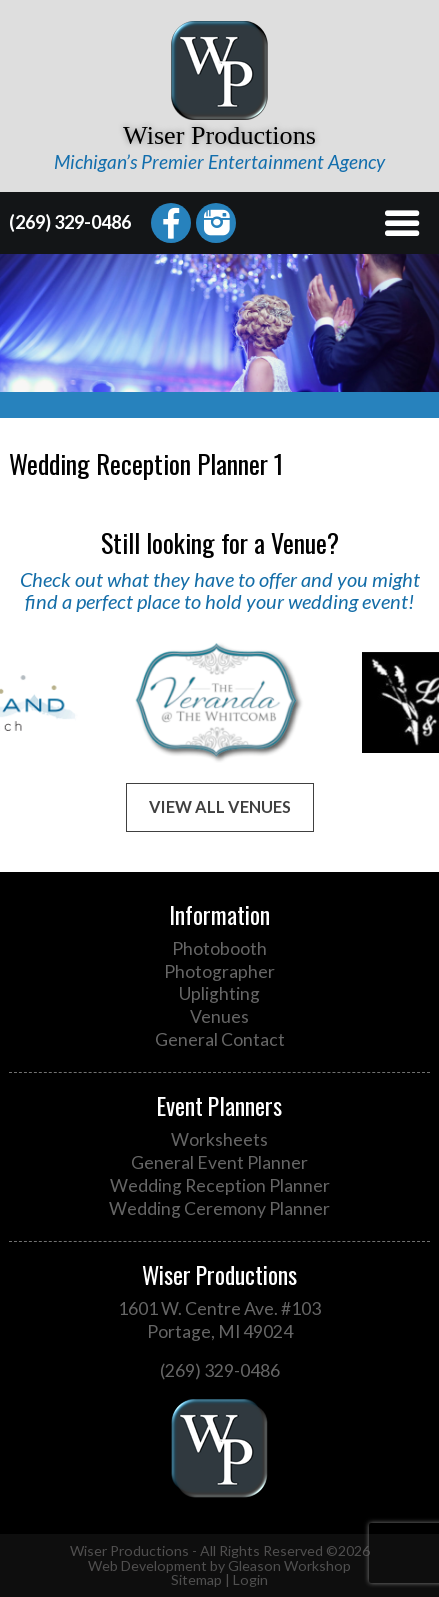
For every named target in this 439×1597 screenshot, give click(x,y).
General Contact (220, 1039)
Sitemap (196, 1579)
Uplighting (219, 993)
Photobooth (219, 948)
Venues (219, 1016)
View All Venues (220, 806)
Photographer (219, 971)
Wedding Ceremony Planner (219, 1208)
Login (250, 1579)
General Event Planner (219, 1162)
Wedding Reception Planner (220, 1185)
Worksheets (219, 1139)
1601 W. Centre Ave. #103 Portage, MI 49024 (219, 1320)
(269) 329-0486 (70, 222)
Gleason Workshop (289, 1565)
